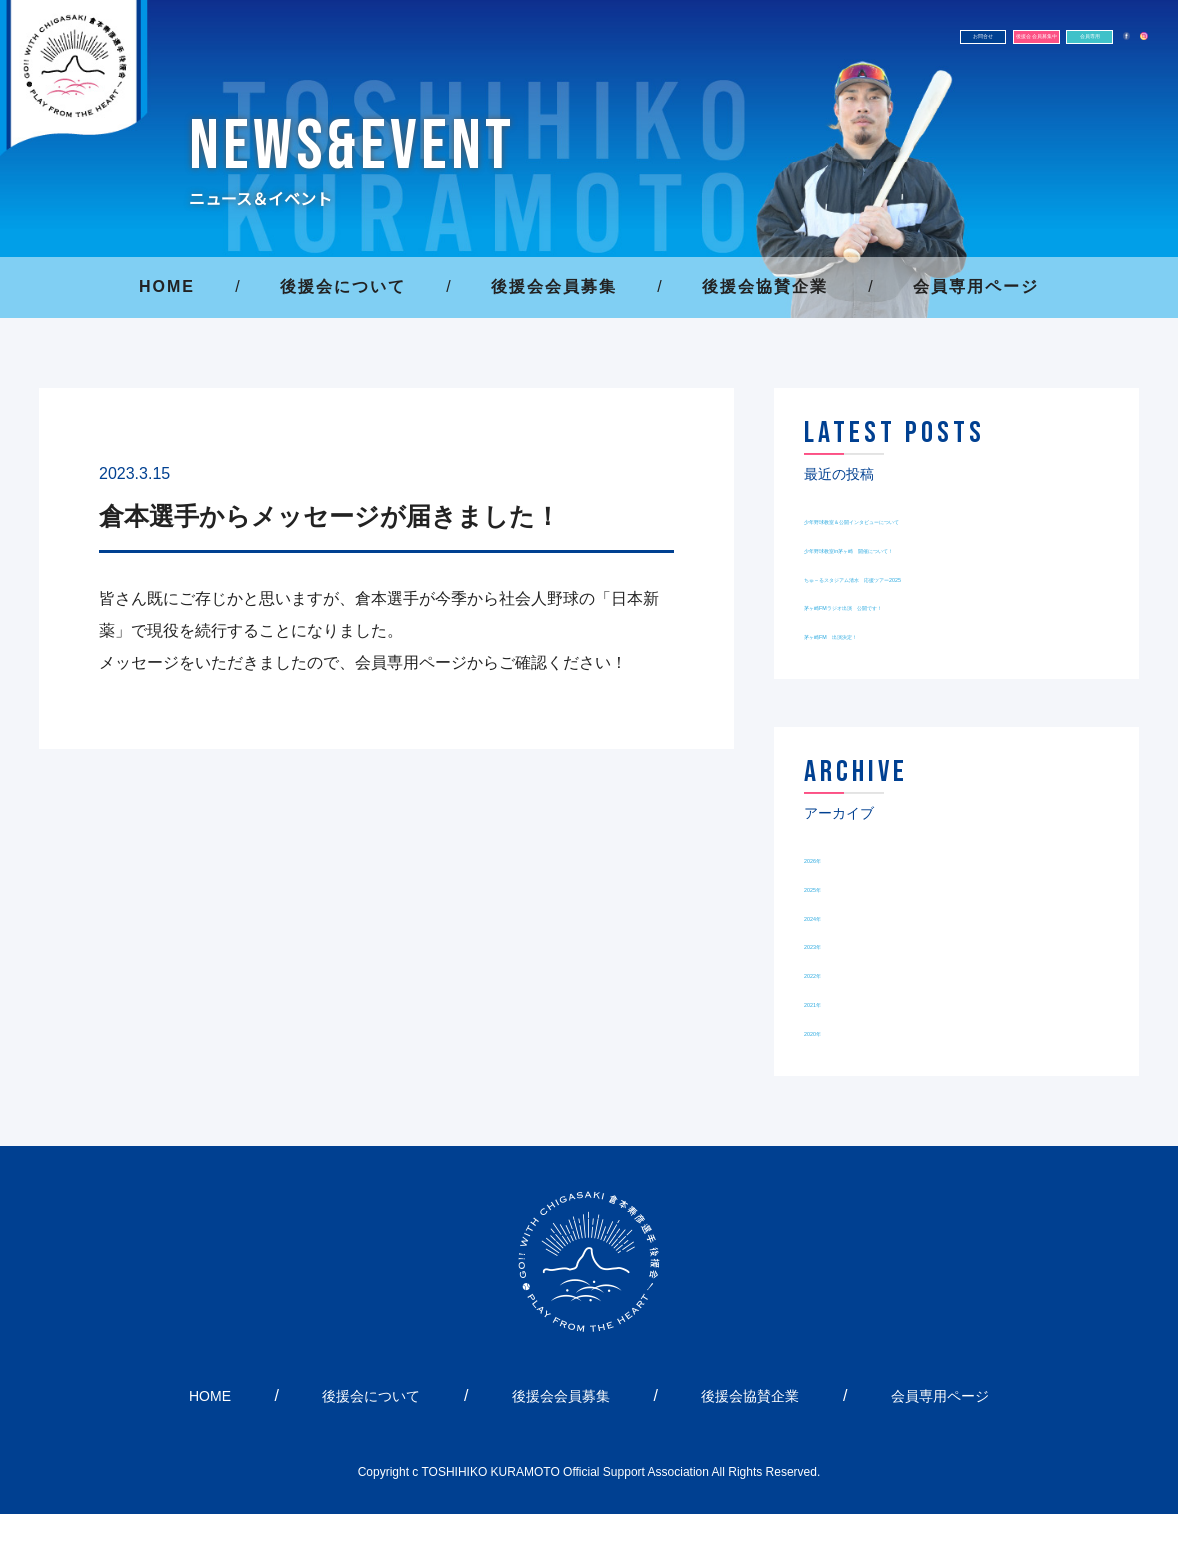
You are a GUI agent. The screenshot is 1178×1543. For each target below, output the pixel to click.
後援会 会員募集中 (796, 48)
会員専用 (956, 48)
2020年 (830, 1059)
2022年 (830, 1001)
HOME (167, 286)
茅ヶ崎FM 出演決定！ (887, 662)
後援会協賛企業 (765, 286)
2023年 (830, 972)
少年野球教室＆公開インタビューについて (956, 518)
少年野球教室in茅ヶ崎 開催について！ (946, 547)
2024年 (830, 943)
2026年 (830, 886)
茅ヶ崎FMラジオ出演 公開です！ (927, 633)
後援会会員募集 (554, 286)
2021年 (830, 1030)
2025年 (830, 915)
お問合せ (636, 48)
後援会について (343, 286)
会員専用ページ (976, 286)
